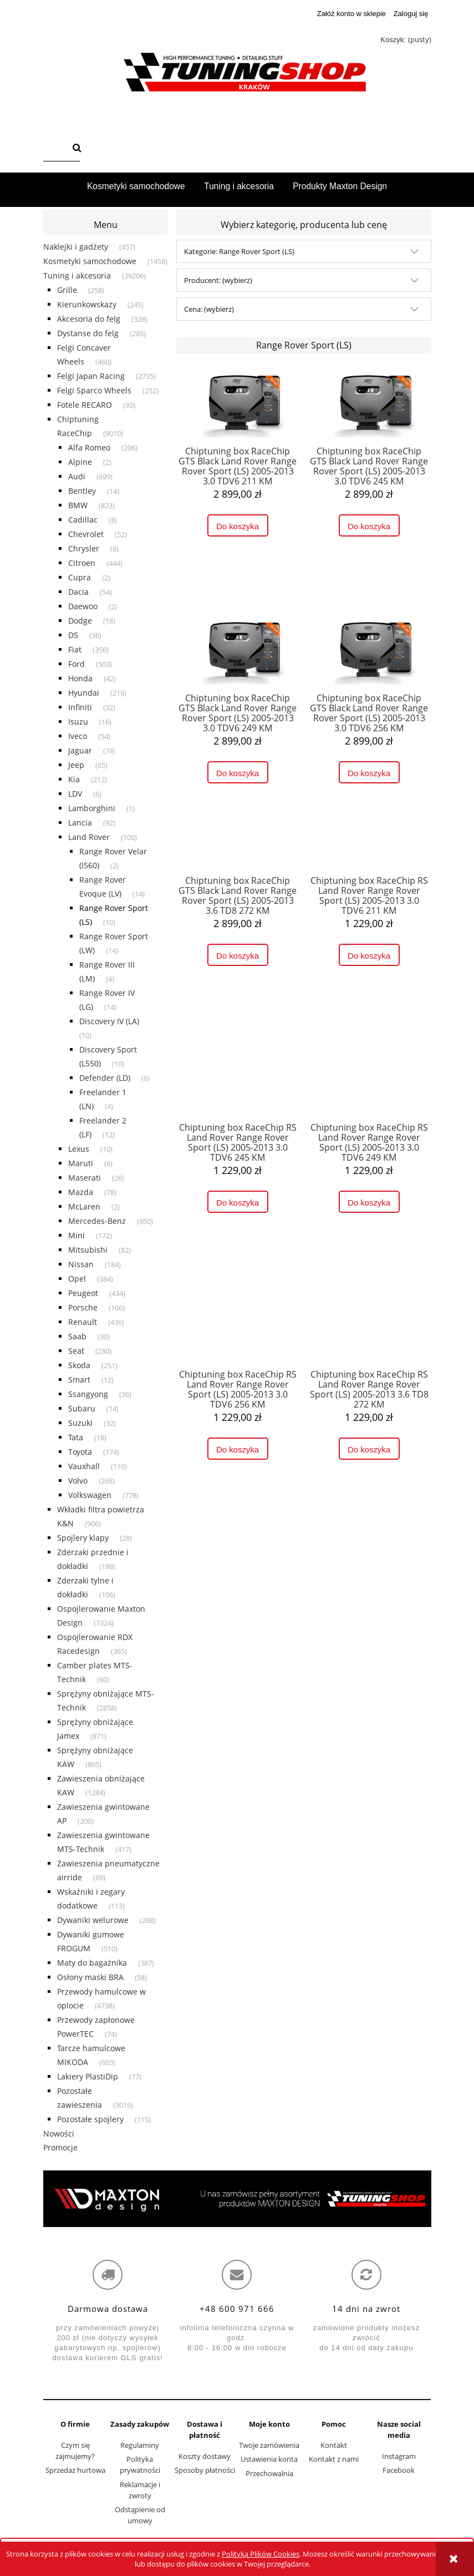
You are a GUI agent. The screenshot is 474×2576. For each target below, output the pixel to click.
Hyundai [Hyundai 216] (83, 692)
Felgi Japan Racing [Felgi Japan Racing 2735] (91, 376)
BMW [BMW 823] (78, 505)
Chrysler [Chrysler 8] (83, 548)
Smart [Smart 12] (79, 1379)
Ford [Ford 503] (76, 664)
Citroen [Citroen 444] (81, 563)
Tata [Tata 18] (75, 1437)
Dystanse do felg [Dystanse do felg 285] (88, 333)
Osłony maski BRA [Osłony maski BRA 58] (90, 1977)
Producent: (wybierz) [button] (218, 280)
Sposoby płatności (205, 2470)
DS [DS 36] (73, 635)
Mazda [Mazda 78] (80, 1192)
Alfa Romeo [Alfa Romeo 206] (89, 447)
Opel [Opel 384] (77, 1278)
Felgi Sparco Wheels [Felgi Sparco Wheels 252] (94, 390)
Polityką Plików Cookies (260, 2554)
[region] (237, 2198)
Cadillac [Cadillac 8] (83, 519)
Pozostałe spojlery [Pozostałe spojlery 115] (90, 2119)
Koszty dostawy (205, 2456)
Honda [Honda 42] (80, 678)
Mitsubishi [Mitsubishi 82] (88, 1249)
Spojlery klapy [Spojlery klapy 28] (83, 1537)
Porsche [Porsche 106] (83, 1307)
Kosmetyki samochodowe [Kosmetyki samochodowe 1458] (89, 261)
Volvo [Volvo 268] (78, 1480)
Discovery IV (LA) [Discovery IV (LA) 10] (109, 1021)
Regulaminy (139, 2445)
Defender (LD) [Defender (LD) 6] (104, 1077)
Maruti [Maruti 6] (80, 1163)
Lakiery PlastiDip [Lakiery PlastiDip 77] (87, 2076)
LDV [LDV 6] (75, 793)
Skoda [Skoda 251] (79, 1365)
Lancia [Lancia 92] (80, 822)
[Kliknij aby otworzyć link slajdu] (237, 2198)
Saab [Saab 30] (77, 1336)
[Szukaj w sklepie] (55, 148)
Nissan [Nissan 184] (81, 1264)
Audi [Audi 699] (76, 476)
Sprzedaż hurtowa (75, 2470)
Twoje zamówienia (269, 2445)
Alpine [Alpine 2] (80, 462)
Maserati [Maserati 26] (84, 1177)
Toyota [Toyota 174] (80, 1451)
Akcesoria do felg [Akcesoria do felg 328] (88, 318)
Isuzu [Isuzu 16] (78, 721)
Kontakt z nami (334, 2459)
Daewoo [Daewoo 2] (83, 606)
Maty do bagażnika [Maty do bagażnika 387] (92, 1962)
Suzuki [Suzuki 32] (80, 1423)
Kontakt (333, 2445)
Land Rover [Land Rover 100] (89, 837)
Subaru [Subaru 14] (81, 1408)
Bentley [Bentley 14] (82, 490)
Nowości (58, 2133)
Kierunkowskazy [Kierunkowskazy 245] (86, 304)
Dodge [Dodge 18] (80, 620)
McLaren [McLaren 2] (84, 1206)
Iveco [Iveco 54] (77, 736)
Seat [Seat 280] (76, 1350)
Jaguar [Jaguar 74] (80, 750)
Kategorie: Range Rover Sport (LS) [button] (239, 251)
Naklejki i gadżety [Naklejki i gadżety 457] (75, 246)
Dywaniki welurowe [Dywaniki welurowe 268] (93, 1920)
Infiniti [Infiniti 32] (80, 707)
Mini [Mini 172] (76, 1235)
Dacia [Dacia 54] (78, 591)
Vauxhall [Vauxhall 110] (84, 1466)
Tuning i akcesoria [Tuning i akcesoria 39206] (77, 275)
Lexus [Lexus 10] (78, 1148)
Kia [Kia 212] (74, 779)
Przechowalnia (269, 2473)
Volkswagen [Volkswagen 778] (89, 1495)
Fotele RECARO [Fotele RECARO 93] (84, 404)
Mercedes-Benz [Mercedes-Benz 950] (97, 1221)
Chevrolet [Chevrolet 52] (86, 534)
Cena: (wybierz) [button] (209, 309)
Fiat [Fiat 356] (74, 649)
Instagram (399, 2456)
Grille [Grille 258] (67, 290)
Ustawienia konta (269, 2459)
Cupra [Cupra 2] (79, 577)
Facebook (399, 2470)
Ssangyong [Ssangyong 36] (88, 1394)
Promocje (60, 2147)
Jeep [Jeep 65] (76, 765)
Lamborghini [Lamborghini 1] (91, 808)
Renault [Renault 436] (82, 1322)
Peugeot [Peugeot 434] (83, 1293)
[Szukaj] (76, 148)
